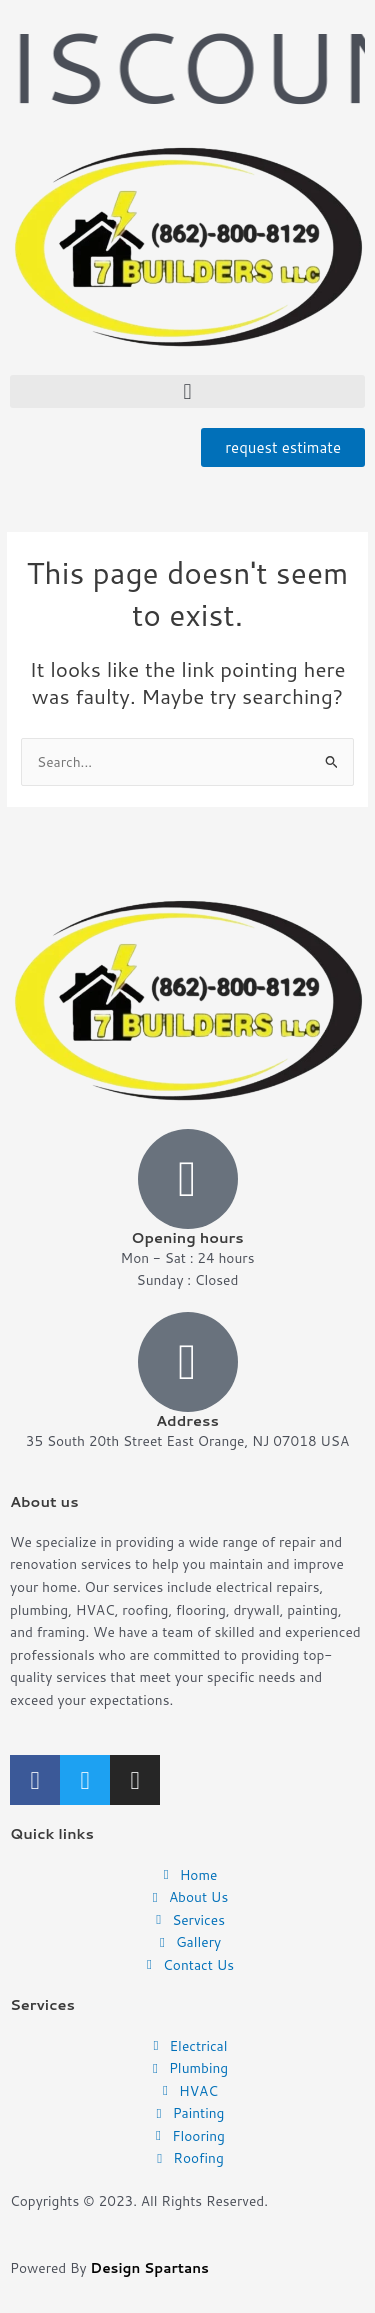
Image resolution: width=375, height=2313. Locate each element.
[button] (187, 391)
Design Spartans (149, 2267)
